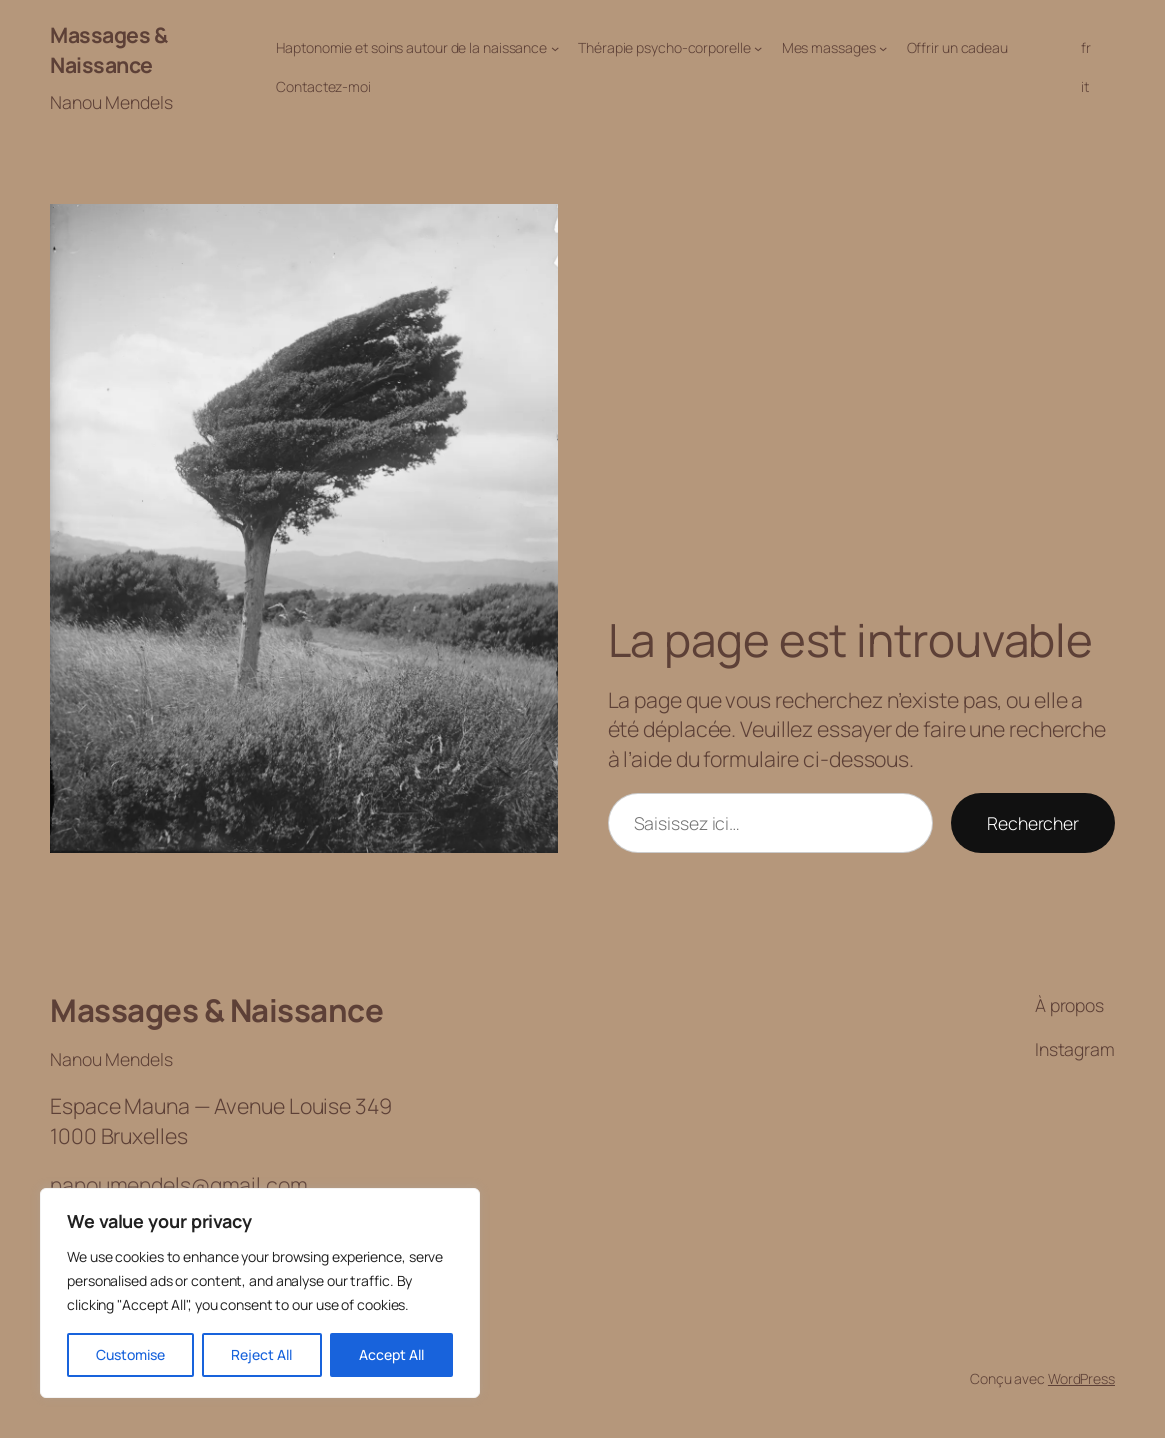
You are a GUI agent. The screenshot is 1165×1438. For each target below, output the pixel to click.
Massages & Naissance (108, 49)
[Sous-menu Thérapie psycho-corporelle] (758, 48)
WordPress (1081, 1378)
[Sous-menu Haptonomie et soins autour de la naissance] (555, 48)
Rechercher (1033, 823)
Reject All (261, 1354)
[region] (260, 1293)
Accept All (391, 1354)
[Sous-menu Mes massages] (883, 48)
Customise (130, 1354)
